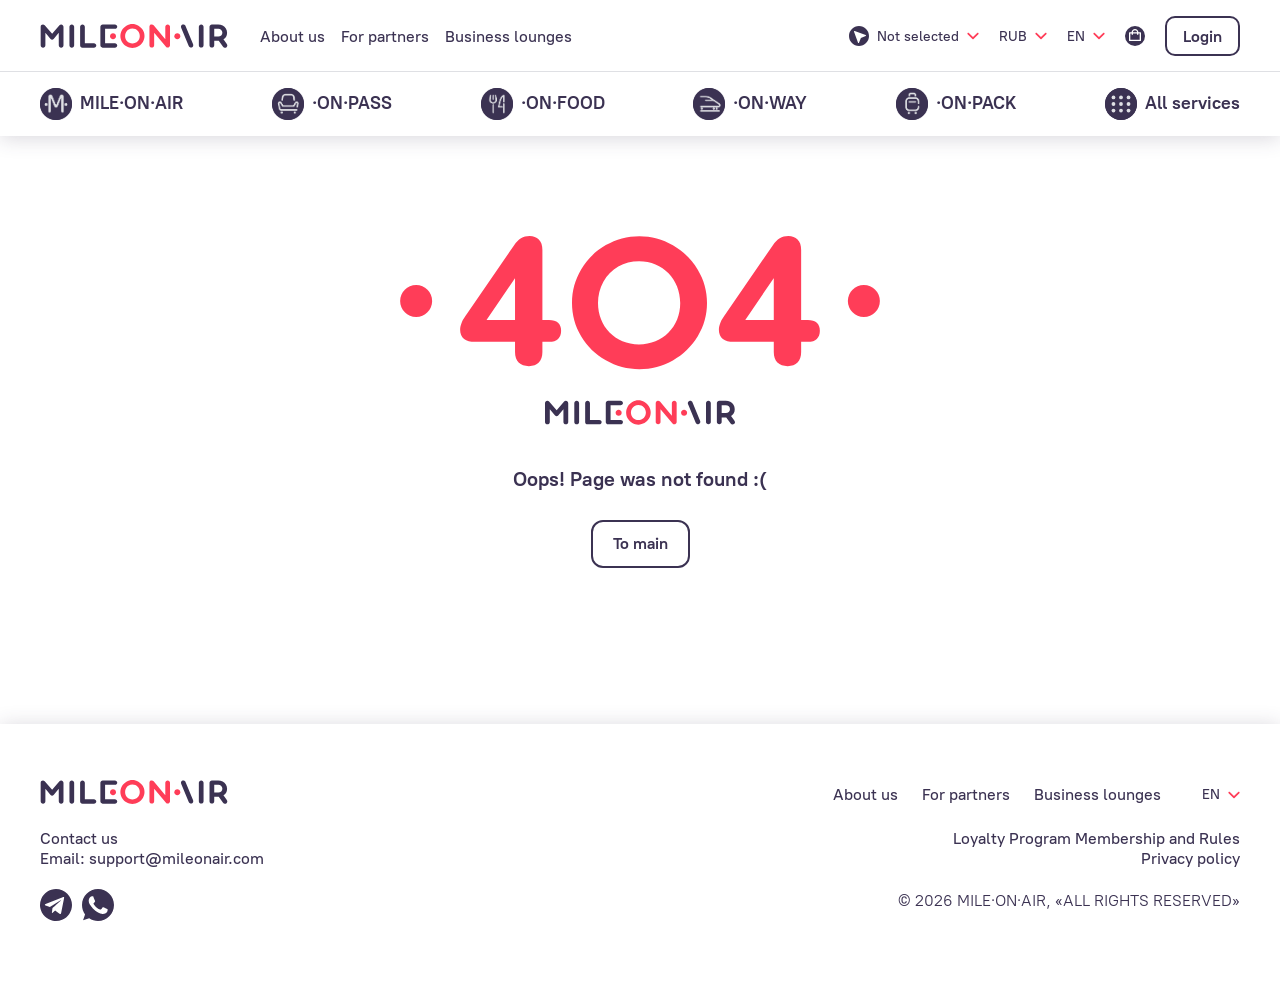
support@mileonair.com (176, 858)
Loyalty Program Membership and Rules (1096, 838)
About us (292, 36)
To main (640, 543)
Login (1202, 36)
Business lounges (508, 36)
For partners (385, 36)
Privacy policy (1190, 858)
